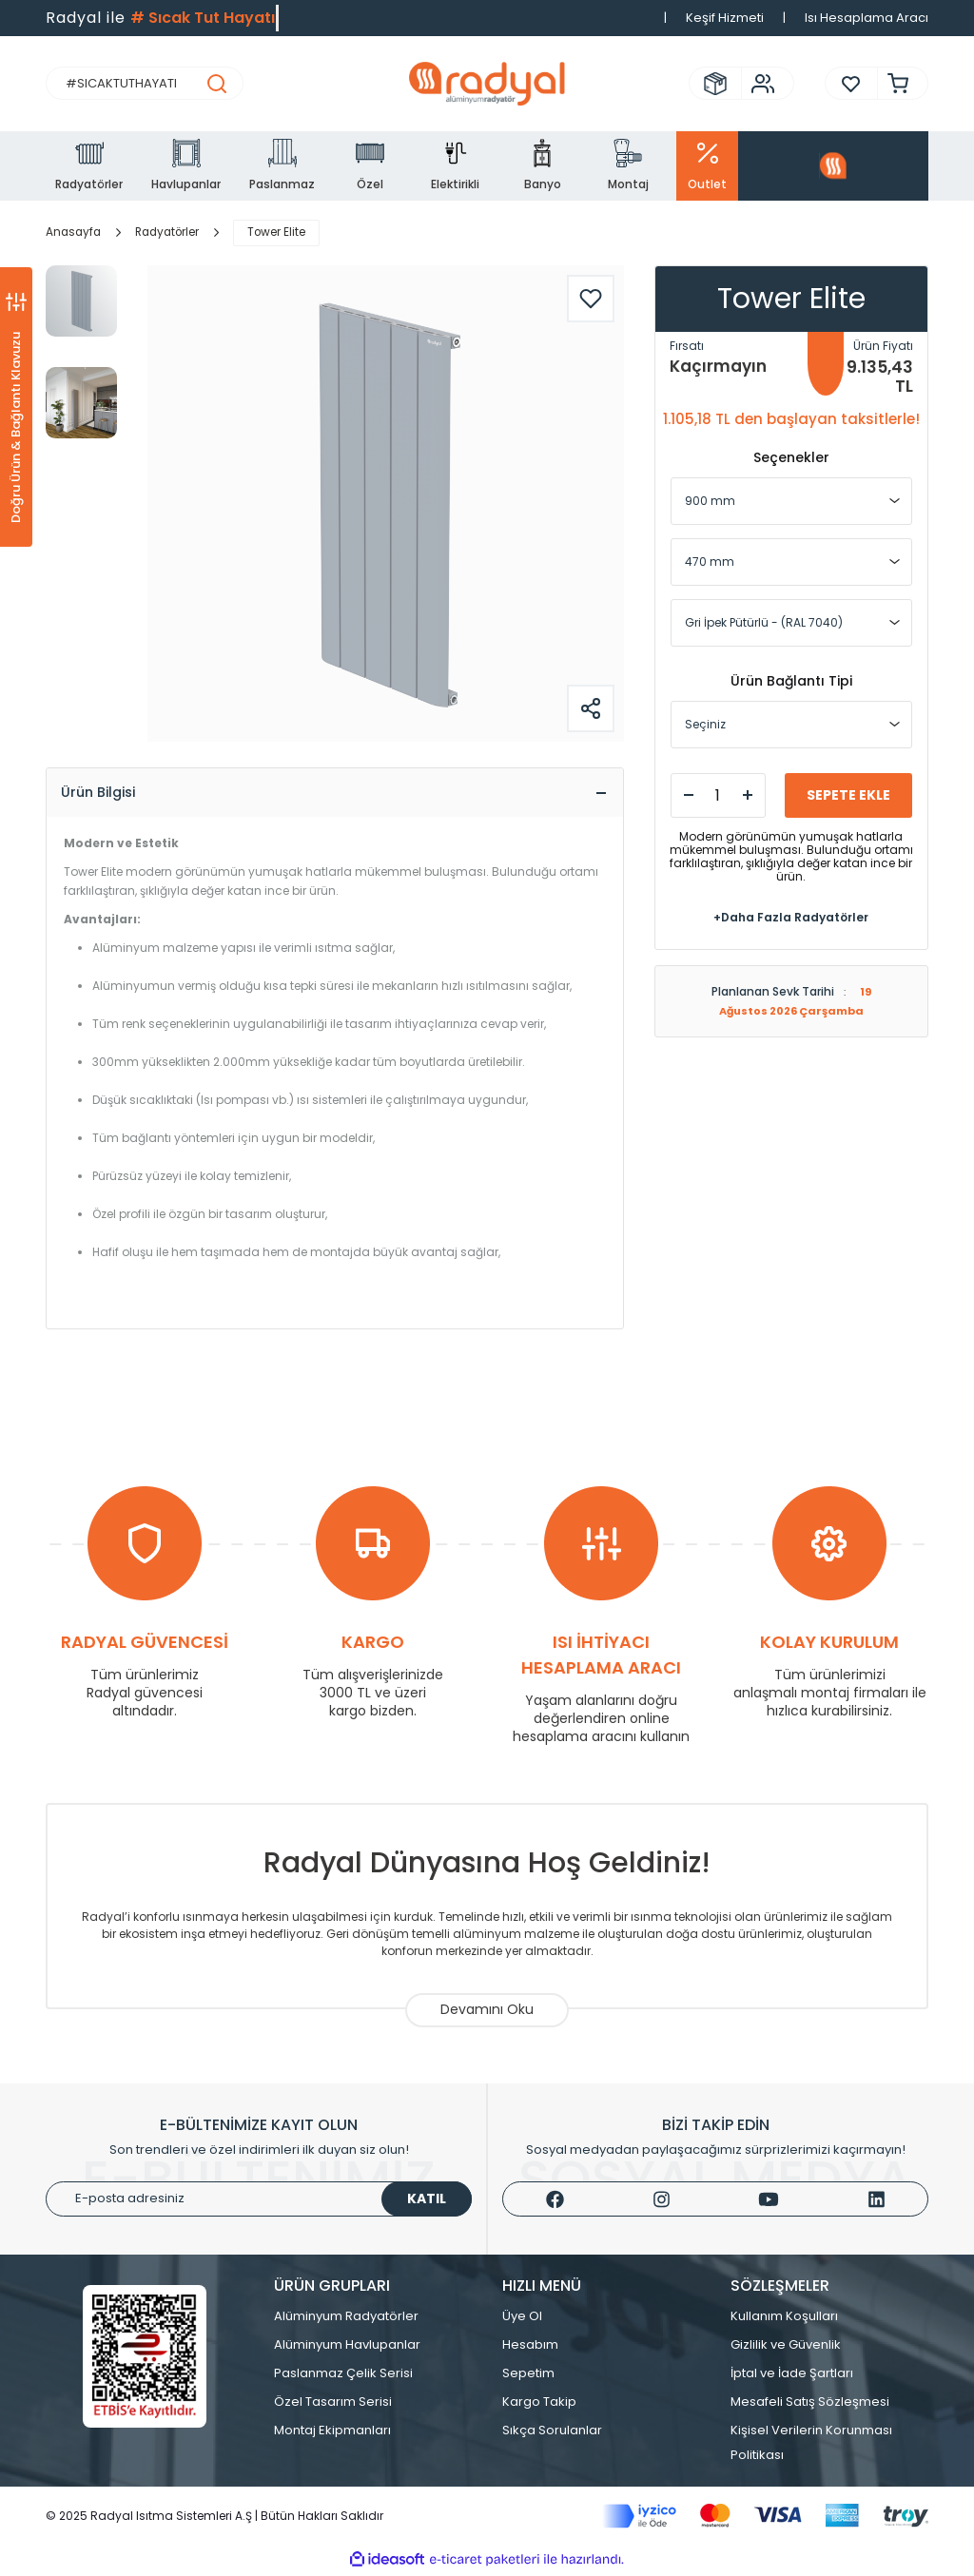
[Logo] (487, 84)
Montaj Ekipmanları (332, 2433)
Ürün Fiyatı (883, 346)
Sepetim (528, 2376)
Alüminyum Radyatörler (346, 2319)
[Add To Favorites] (590, 298)
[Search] (145, 83)
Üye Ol (522, 2319)
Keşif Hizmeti (725, 18)
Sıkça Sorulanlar (552, 2433)
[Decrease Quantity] (688, 795)
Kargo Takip (539, 2404)
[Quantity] (718, 795)
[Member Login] (758, 83)
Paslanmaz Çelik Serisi (343, 2376)
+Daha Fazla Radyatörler (790, 917)
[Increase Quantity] (747, 795)
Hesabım (530, 2347)
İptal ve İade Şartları (791, 2376)
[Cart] (893, 83)
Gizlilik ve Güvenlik (785, 2347)
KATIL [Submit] (426, 2201)
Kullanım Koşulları (784, 2319)
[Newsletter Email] (259, 2201)
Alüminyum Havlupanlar (347, 2347)
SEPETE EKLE (848, 794)
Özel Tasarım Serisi (333, 2404)
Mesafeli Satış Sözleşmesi (809, 2404)
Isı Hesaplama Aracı (866, 18)
